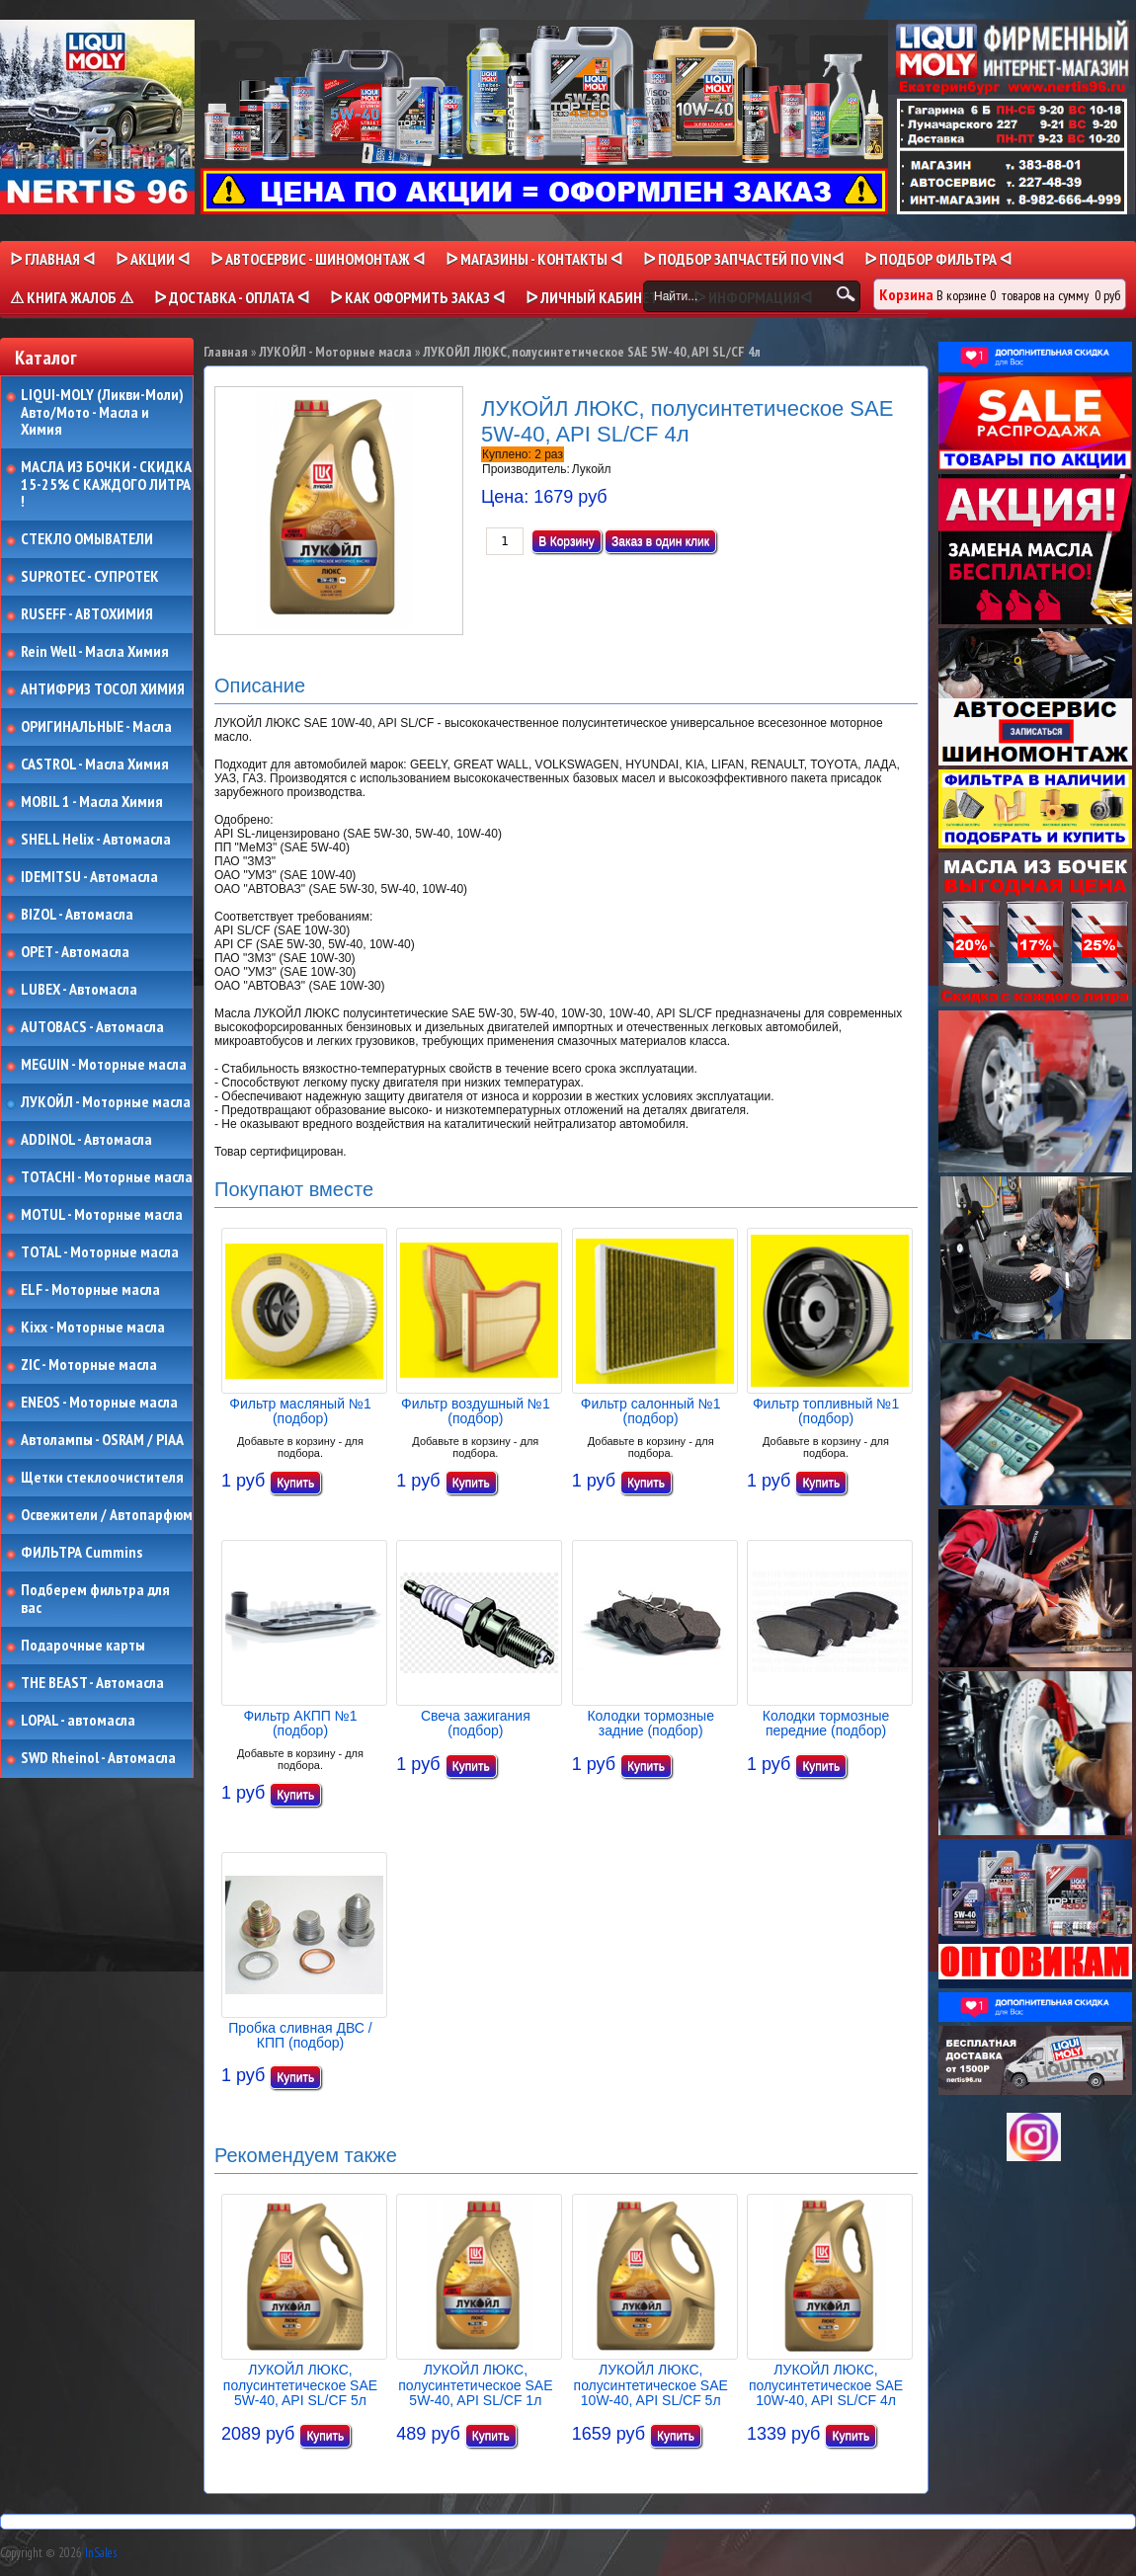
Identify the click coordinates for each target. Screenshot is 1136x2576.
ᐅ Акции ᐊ (153, 259)
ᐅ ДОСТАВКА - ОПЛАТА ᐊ (231, 297)
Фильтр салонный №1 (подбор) (651, 1411)
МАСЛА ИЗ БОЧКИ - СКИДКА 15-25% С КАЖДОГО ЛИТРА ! (106, 484)
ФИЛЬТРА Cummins (81, 1553)
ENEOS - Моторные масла (99, 1402)
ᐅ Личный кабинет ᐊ (599, 297)
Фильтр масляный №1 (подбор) (299, 1411)
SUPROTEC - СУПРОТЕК (90, 577)
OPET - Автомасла (75, 952)
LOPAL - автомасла (78, 1721)
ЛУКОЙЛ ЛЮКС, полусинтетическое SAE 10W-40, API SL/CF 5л (651, 2385)
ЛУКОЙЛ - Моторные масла (106, 1102)
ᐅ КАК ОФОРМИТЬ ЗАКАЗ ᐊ (417, 297)
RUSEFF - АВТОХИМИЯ (87, 614)
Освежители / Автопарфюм (107, 1515)
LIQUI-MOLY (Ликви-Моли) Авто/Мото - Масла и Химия (104, 412)
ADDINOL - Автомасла (86, 1140)
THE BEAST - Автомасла (92, 1683)
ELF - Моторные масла (90, 1290)
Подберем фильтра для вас (95, 1598)
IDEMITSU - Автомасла (89, 877)
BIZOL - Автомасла (77, 915)
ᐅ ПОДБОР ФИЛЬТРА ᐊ (938, 259)
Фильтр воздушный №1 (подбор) (475, 1411)
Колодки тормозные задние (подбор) (650, 1723)
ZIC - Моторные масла (89, 1365)
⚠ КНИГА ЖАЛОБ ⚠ (71, 297)
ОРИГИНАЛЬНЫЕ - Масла (96, 727)
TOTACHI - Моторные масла (107, 1177)
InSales (101, 2552)
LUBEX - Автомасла (79, 990)
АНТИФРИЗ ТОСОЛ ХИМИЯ (103, 689)
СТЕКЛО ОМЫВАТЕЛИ (87, 539)
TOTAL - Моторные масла (100, 1252)
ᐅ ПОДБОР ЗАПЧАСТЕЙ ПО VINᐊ (743, 259)
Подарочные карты (83, 1645)
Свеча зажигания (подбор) (475, 1723)
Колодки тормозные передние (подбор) (826, 1723)
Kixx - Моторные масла (93, 1327)
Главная (225, 352)
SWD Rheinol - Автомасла (98, 1758)
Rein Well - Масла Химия (95, 652)
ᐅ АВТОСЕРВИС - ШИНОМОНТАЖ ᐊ (317, 259)
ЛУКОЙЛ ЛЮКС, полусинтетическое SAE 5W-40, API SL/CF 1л (475, 2385)
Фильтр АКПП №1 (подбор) (300, 1723)
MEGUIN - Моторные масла (104, 1065)
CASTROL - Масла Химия (95, 764)
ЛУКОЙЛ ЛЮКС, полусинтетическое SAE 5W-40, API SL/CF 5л (300, 2385)
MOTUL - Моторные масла (102, 1215)
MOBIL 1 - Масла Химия (92, 802)
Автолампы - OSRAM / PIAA (102, 1440)
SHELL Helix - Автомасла (96, 839)
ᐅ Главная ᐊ (52, 259)
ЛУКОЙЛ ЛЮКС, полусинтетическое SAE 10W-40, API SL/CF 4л (826, 2385)
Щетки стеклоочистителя (102, 1478)
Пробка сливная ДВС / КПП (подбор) (299, 2035)
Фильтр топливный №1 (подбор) (826, 1411)
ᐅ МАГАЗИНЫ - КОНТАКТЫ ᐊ (534, 259)
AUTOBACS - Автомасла (92, 1027)
